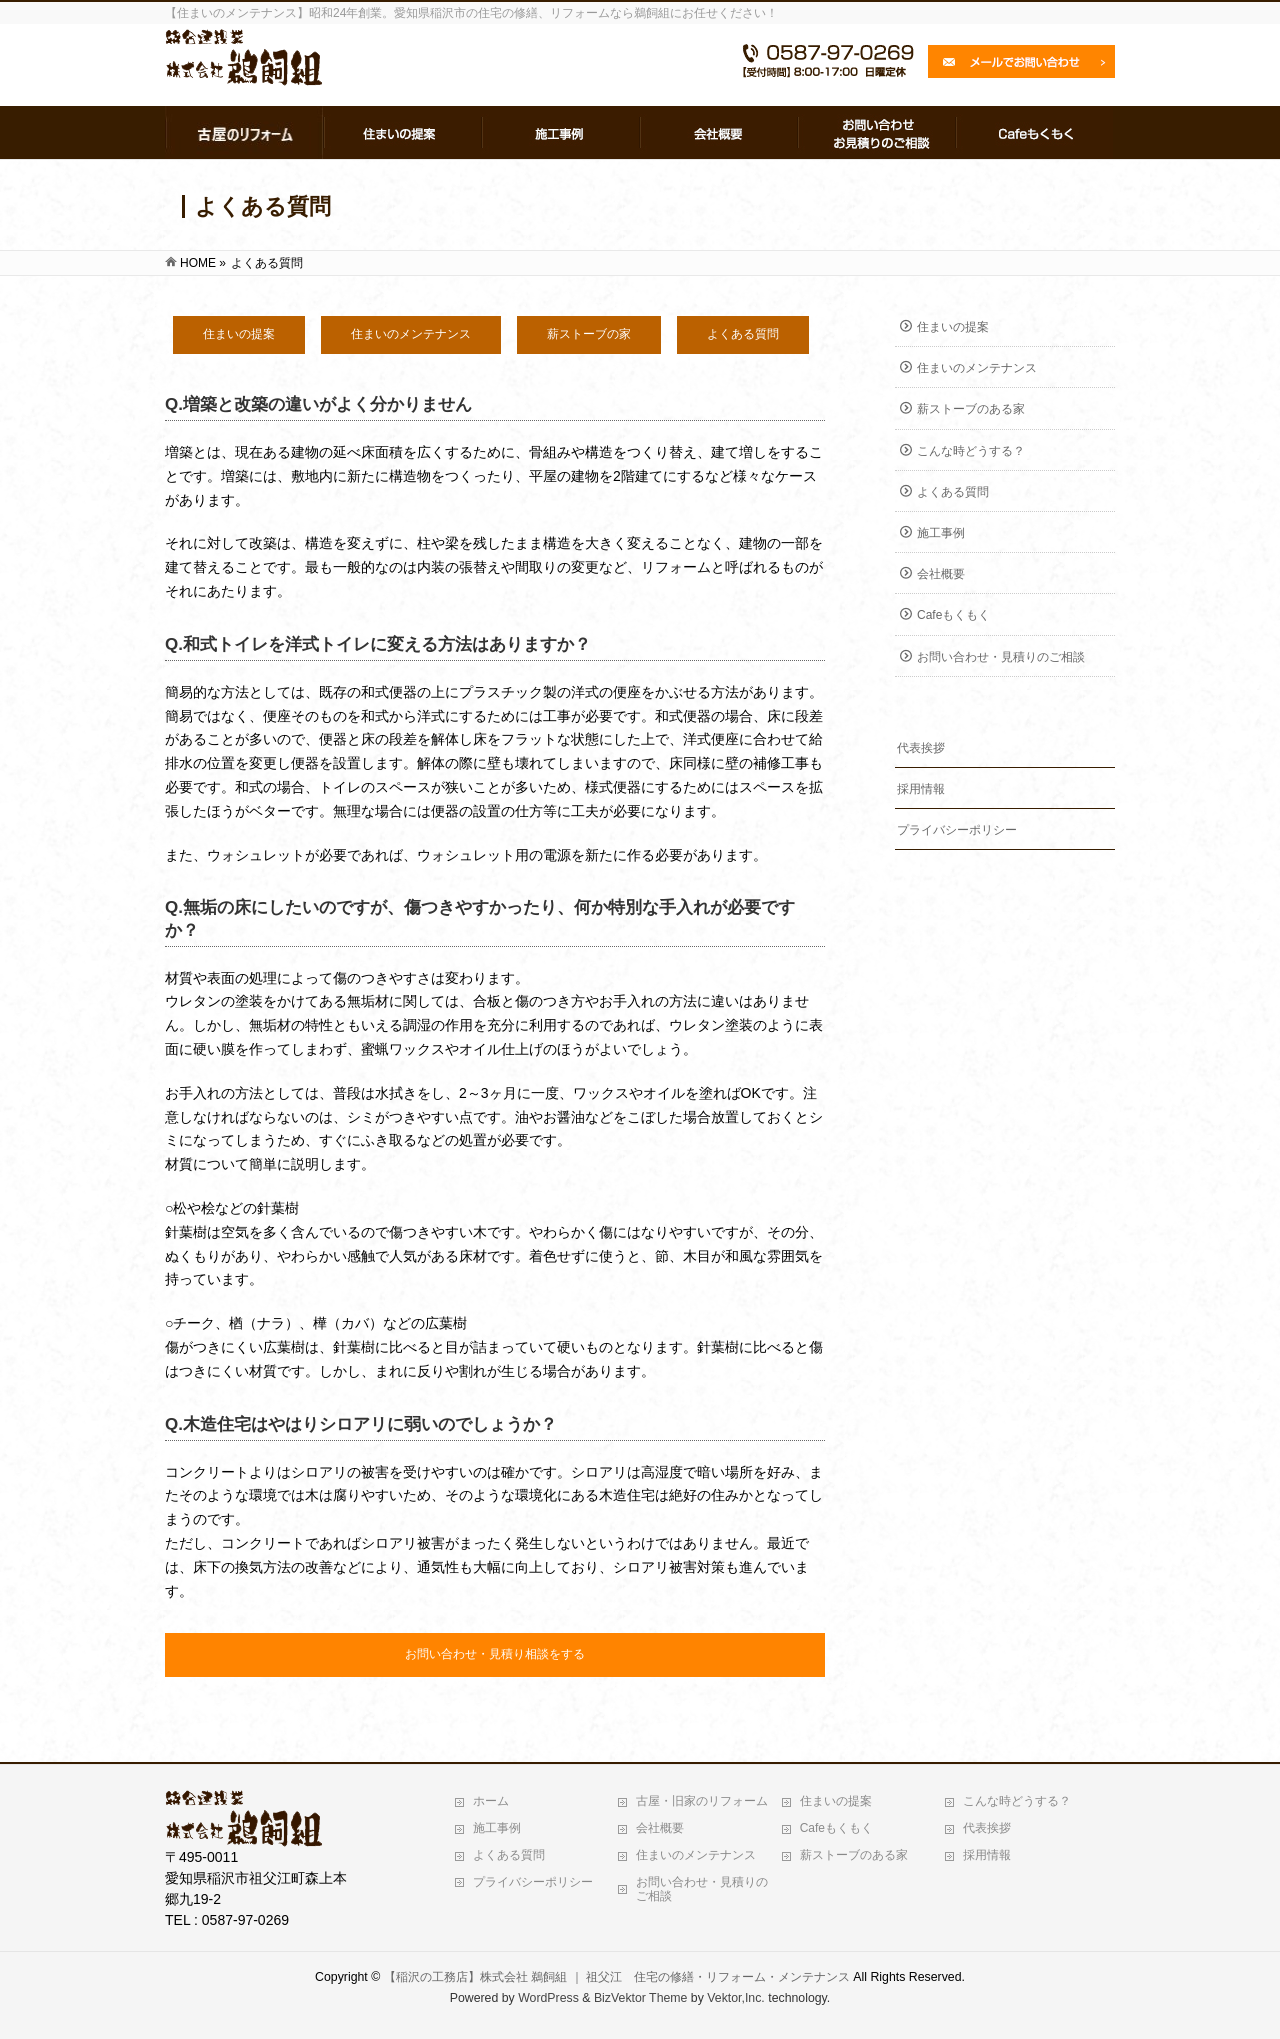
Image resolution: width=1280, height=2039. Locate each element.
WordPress (548, 1998)
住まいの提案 (953, 327)
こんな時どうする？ (971, 451)
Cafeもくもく (953, 615)
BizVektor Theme (641, 1998)
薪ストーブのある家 (971, 409)
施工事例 (941, 533)
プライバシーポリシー (957, 830)
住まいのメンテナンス (977, 368)
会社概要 (941, 574)
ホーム (491, 1801)
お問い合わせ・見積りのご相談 (1001, 657)
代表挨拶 (921, 748)
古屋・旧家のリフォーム (702, 1801)
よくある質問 (953, 492)
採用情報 (921, 789)
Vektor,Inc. (736, 1998)
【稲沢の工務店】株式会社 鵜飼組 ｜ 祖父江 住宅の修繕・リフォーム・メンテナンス (617, 1977)
